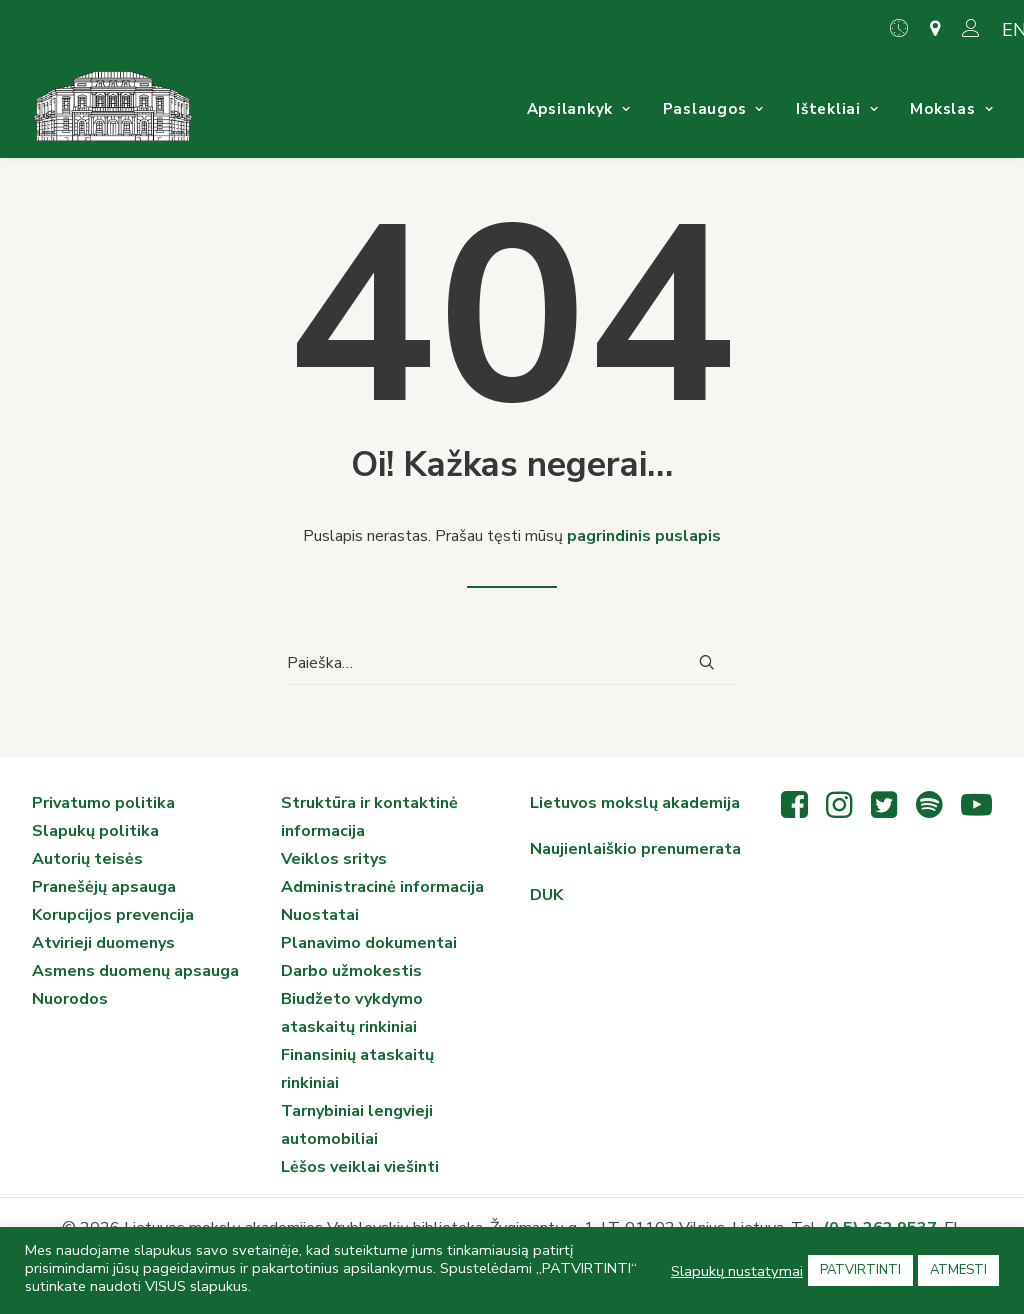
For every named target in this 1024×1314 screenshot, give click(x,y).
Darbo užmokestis (351, 971)
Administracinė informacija (382, 887)
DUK (546, 895)
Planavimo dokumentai (369, 943)
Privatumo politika (103, 803)
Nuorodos (70, 999)
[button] (707, 662)
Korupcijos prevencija (113, 915)
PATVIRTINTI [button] (860, 1270)
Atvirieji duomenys (103, 943)
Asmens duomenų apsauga (135, 971)
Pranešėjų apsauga (104, 887)
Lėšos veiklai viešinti (360, 1167)
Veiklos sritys (334, 859)
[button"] (794, 813)
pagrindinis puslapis (644, 536)
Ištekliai (837, 109)
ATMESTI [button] (958, 1270)
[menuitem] (903, 28)
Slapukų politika (95, 831)
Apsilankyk (579, 109)
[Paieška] (512, 663)
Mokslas (951, 109)
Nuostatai (320, 915)
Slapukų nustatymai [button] (737, 1271)
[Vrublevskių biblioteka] (113, 109)
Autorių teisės (87, 859)
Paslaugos (713, 109)
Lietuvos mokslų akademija (635, 803)
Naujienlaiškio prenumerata (635, 849)
